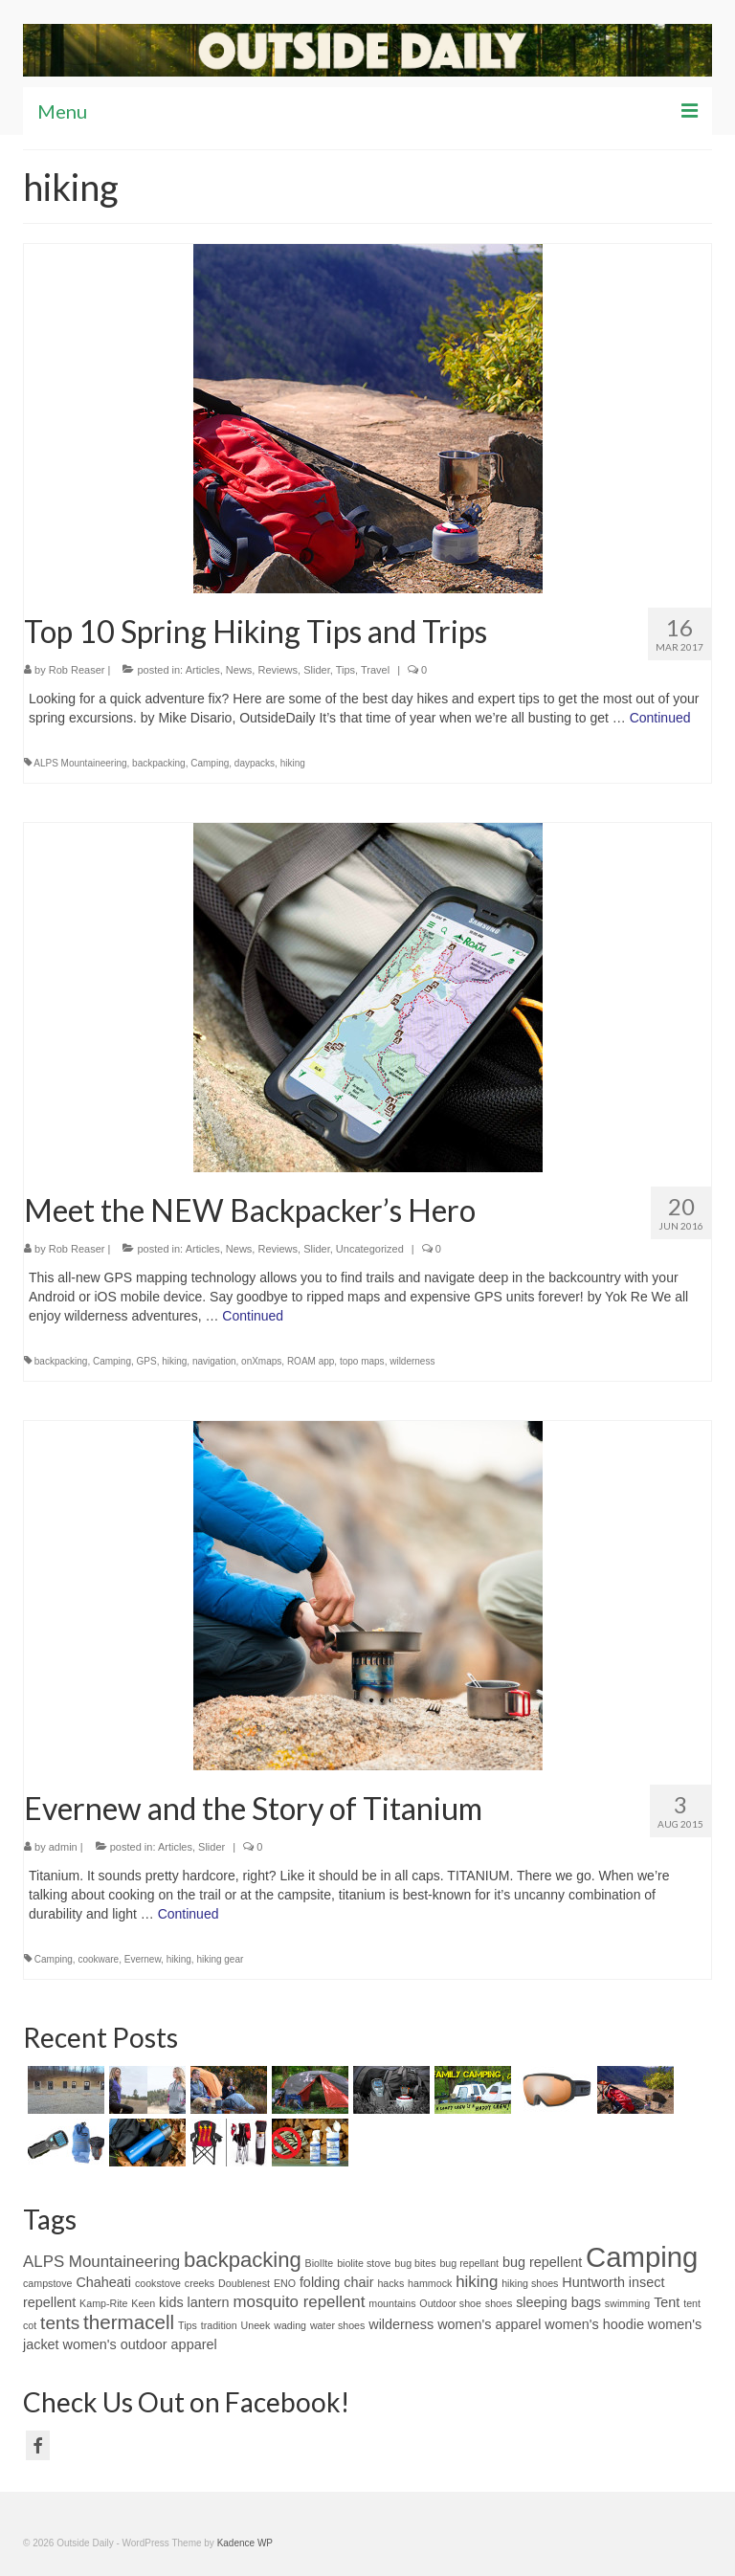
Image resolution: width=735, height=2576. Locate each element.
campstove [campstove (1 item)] (48, 2283)
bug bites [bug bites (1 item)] (414, 2263)
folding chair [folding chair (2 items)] (337, 2282)
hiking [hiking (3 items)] (477, 2282)
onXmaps (261, 1361)
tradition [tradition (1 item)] (219, 2325)
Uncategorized (370, 1249)
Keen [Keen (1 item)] (143, 2303)
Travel (375, 670)
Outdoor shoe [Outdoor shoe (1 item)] (450, 2303)
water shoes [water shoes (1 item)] (337, 2325)
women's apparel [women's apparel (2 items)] (489, 2324)
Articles (203, 670)
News (239, 670)
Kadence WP (245, 2543)
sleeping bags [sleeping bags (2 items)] (558, 2302)
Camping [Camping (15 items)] (642, 2257)
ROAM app (310, 1361)
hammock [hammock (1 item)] (430, 2283)
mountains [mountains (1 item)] (391, 2303)
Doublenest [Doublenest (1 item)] (244, 2283)
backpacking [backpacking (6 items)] (242, 2260)
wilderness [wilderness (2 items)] (401, 2324)
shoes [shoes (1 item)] (498, 2303)
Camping (209, 763)
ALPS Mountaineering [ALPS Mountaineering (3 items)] (101, 2262)
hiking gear (219, 1959)
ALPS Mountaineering (79, 763)
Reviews (277, 670)
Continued (660, 717)
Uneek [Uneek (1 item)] (256, 2325)
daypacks (254, 763)
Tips (345, 670)
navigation (214, 1361)
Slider (316, 670)
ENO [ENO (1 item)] (285, 2283)
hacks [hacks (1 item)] (390, 2283)
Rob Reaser (77, 670)
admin (63, 1847)
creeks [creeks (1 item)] (199, 2283)
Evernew (142, 1959)
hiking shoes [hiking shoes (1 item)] (529, 2283)
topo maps (362, 1361)
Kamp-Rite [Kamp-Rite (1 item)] (103, 2303)
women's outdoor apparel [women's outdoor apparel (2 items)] (139, 2344)
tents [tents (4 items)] (59, 2323)
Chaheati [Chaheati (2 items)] (103, 2282)
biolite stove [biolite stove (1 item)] (363, 2263)
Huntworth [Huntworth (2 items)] (593, 2282)
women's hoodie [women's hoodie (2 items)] (594, 2324)
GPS (147, 1361)
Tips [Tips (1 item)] (187, 2325)
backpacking (159, 763)
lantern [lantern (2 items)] (209, 2302)
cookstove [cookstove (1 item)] (158, 2283)
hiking (292, 763)
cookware (98, 1959)
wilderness (412, 1361)
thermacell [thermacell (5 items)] (128, 2322)
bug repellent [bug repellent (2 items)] (542, 2262)
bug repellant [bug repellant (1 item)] (469, 2263)
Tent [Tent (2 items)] (666, 2302)
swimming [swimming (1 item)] (627, 2303)
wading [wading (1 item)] (290, 2325)
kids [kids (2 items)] (171, 2302)
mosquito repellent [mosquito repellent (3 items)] (300, 2302)
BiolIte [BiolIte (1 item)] (319, 2263)
